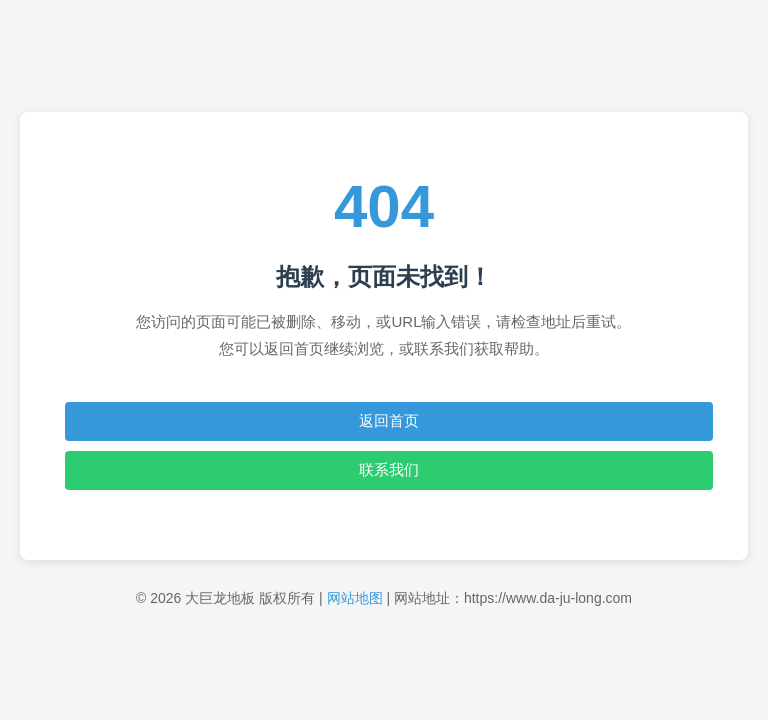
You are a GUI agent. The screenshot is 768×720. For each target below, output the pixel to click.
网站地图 (355, 598)
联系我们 (389, 469)
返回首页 (389, 420)
